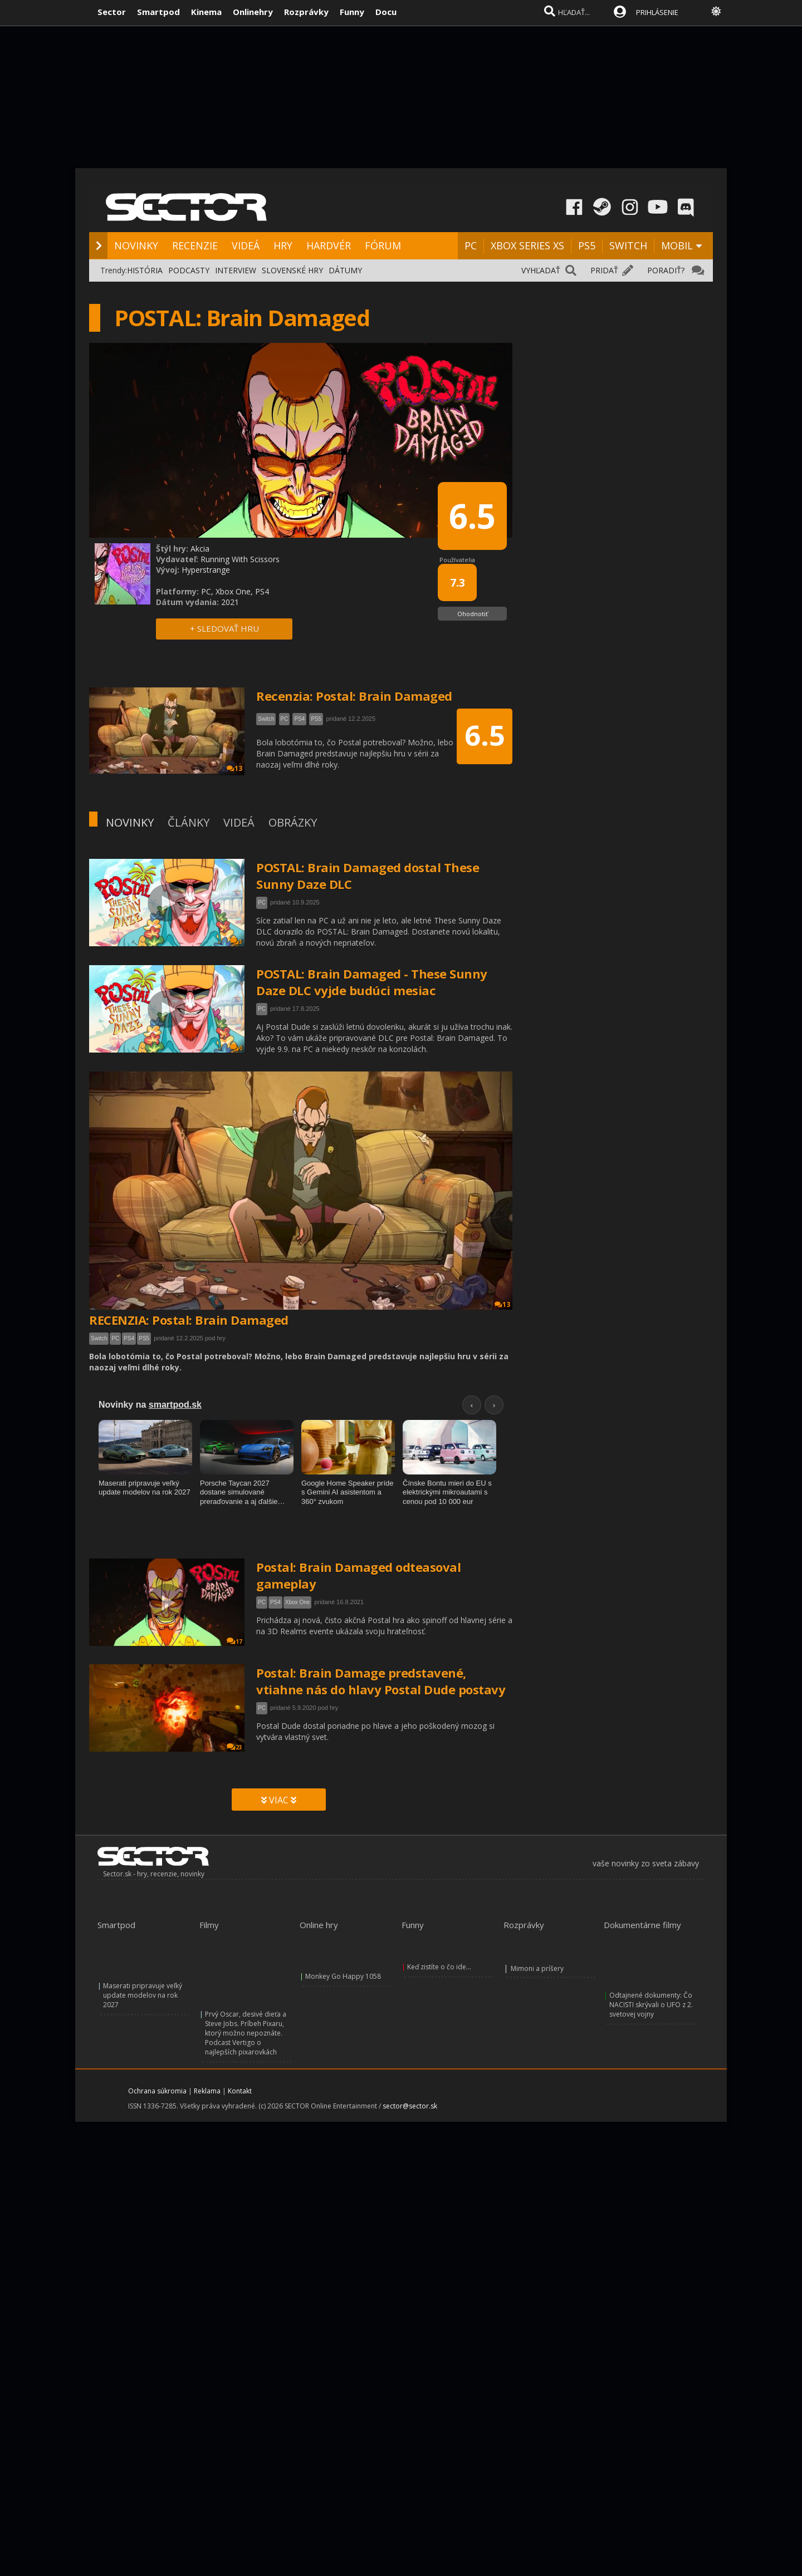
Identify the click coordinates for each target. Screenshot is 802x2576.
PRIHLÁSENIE (657, 12)
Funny (352, 11)
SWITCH (628, 245)
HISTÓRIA (145, 270)
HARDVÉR (328, 245)
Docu (386, 11)
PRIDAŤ (604, 270)
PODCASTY (188, 270)
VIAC (278, 1800)
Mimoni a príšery (537, 1968)
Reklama (207, 2091)
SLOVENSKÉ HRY (292, 270)
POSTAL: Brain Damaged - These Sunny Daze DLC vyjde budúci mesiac (371, 982)
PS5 (586, 245)
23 (234, 1747)
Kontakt (240, 2091)
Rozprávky (306, 11)
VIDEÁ (246, 245)
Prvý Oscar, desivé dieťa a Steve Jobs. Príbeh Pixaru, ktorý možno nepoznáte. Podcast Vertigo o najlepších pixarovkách (245, 2033)
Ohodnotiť (472, 613)
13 (502, 1304)
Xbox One (297, 1602)
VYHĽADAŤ (540, 270)
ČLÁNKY (188, 822)
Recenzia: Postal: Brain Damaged (354, 695)
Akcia (199, 548)
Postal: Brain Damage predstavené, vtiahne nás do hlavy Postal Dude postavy (380, 1681)
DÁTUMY (345, 270)
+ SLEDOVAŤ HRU (224, 628)
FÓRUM (383, 245)
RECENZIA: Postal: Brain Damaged (188, 1319)
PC (470, 245)
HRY (282, 245)
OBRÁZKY (292, 822)
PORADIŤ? (665, 270)
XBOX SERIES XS (527, 245)
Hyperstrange (206, 569)
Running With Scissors (240, 559)
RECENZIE (195, 245)
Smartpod (158, 11)
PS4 (129, 1338)
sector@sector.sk (410, 2106)
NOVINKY (136, 245)
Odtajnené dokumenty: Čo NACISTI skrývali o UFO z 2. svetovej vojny (651, 2004)
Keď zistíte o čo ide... (439, 1967)
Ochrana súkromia (157, 2091)
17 (234, 1641)
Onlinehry (253, 11)
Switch (99, 1338)
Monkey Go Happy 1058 (343, 1976)
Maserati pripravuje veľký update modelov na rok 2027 (142, 1995)
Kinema (206, 11)
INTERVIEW (235, 270)
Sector (111, 11)
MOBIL (677, 245)
